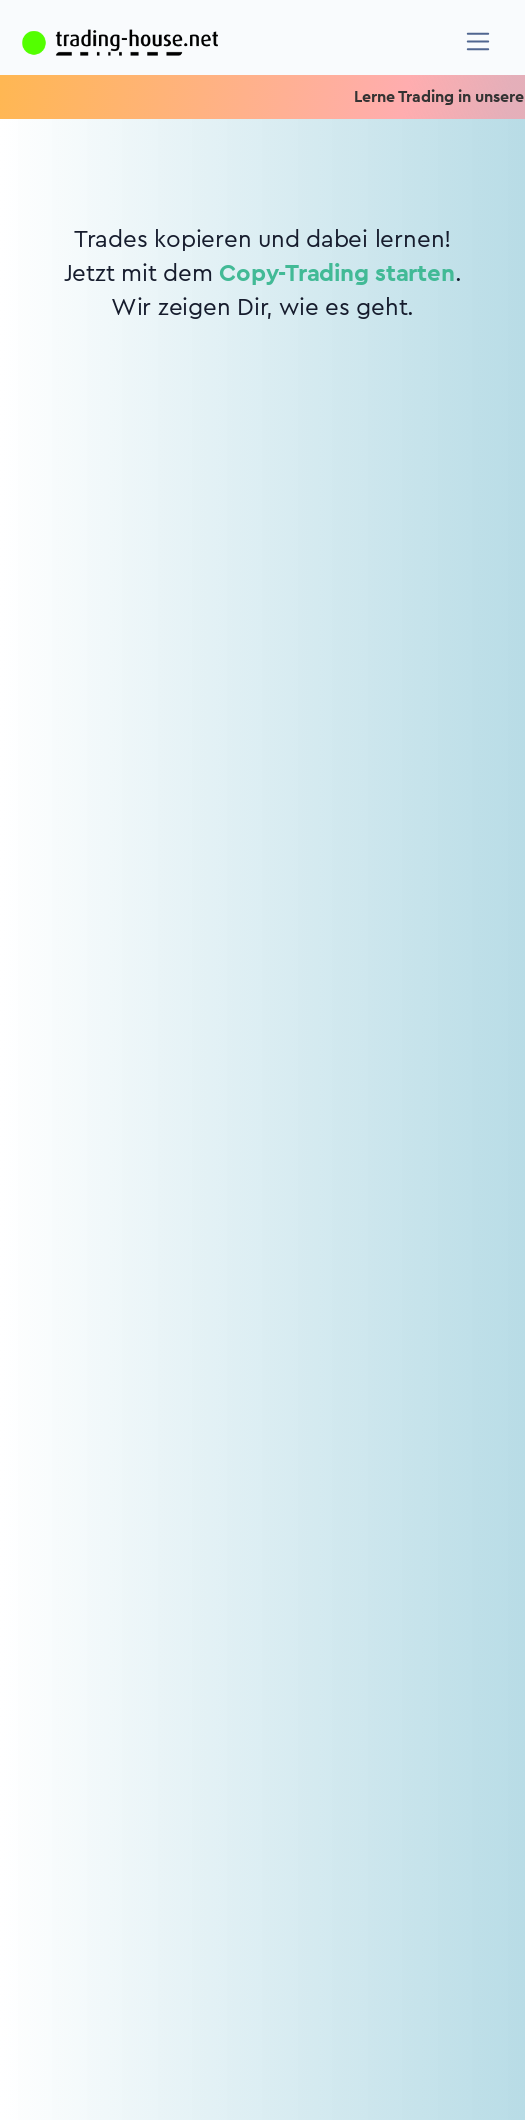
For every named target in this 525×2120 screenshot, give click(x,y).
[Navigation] (478, 41)
